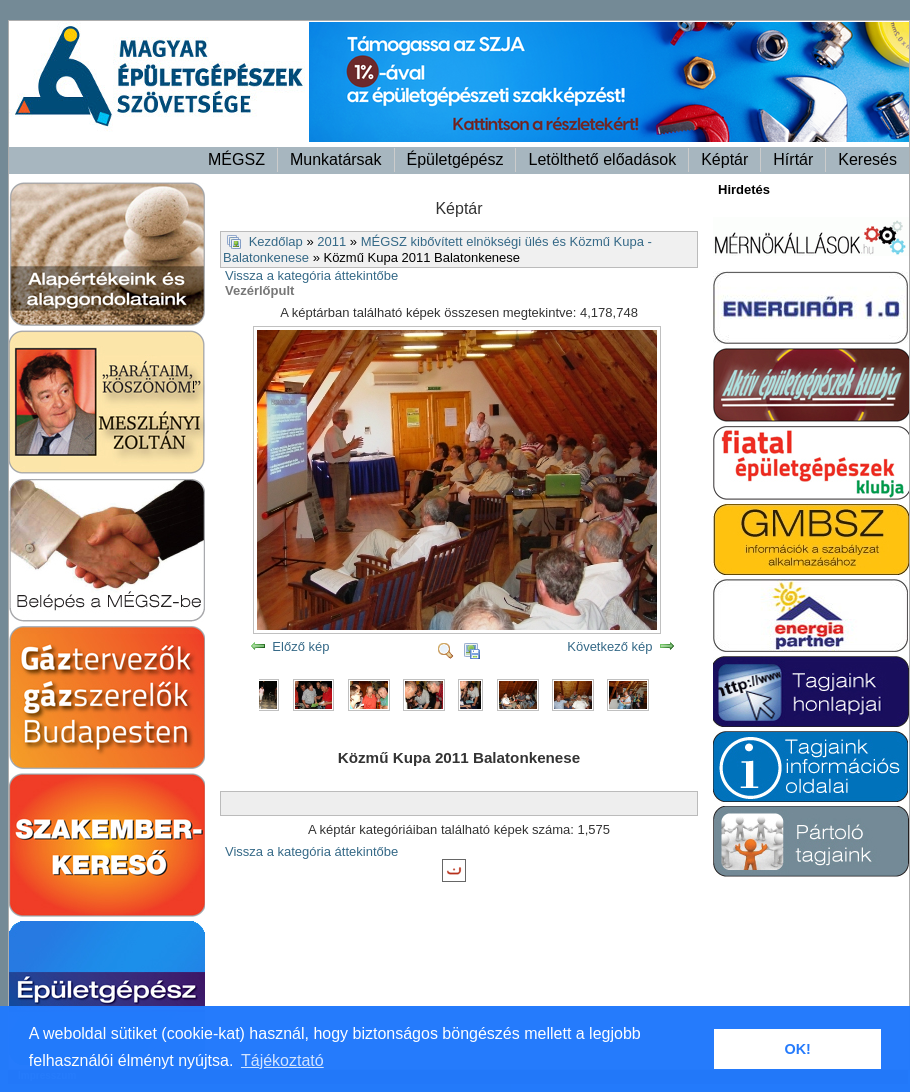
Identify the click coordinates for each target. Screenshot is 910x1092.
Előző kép (300, 646)
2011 (331, 241)
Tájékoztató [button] (282, 1060)
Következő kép (609, 646)
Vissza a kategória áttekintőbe (311, 275)
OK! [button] (797, 1049)
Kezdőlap (276, 241)
